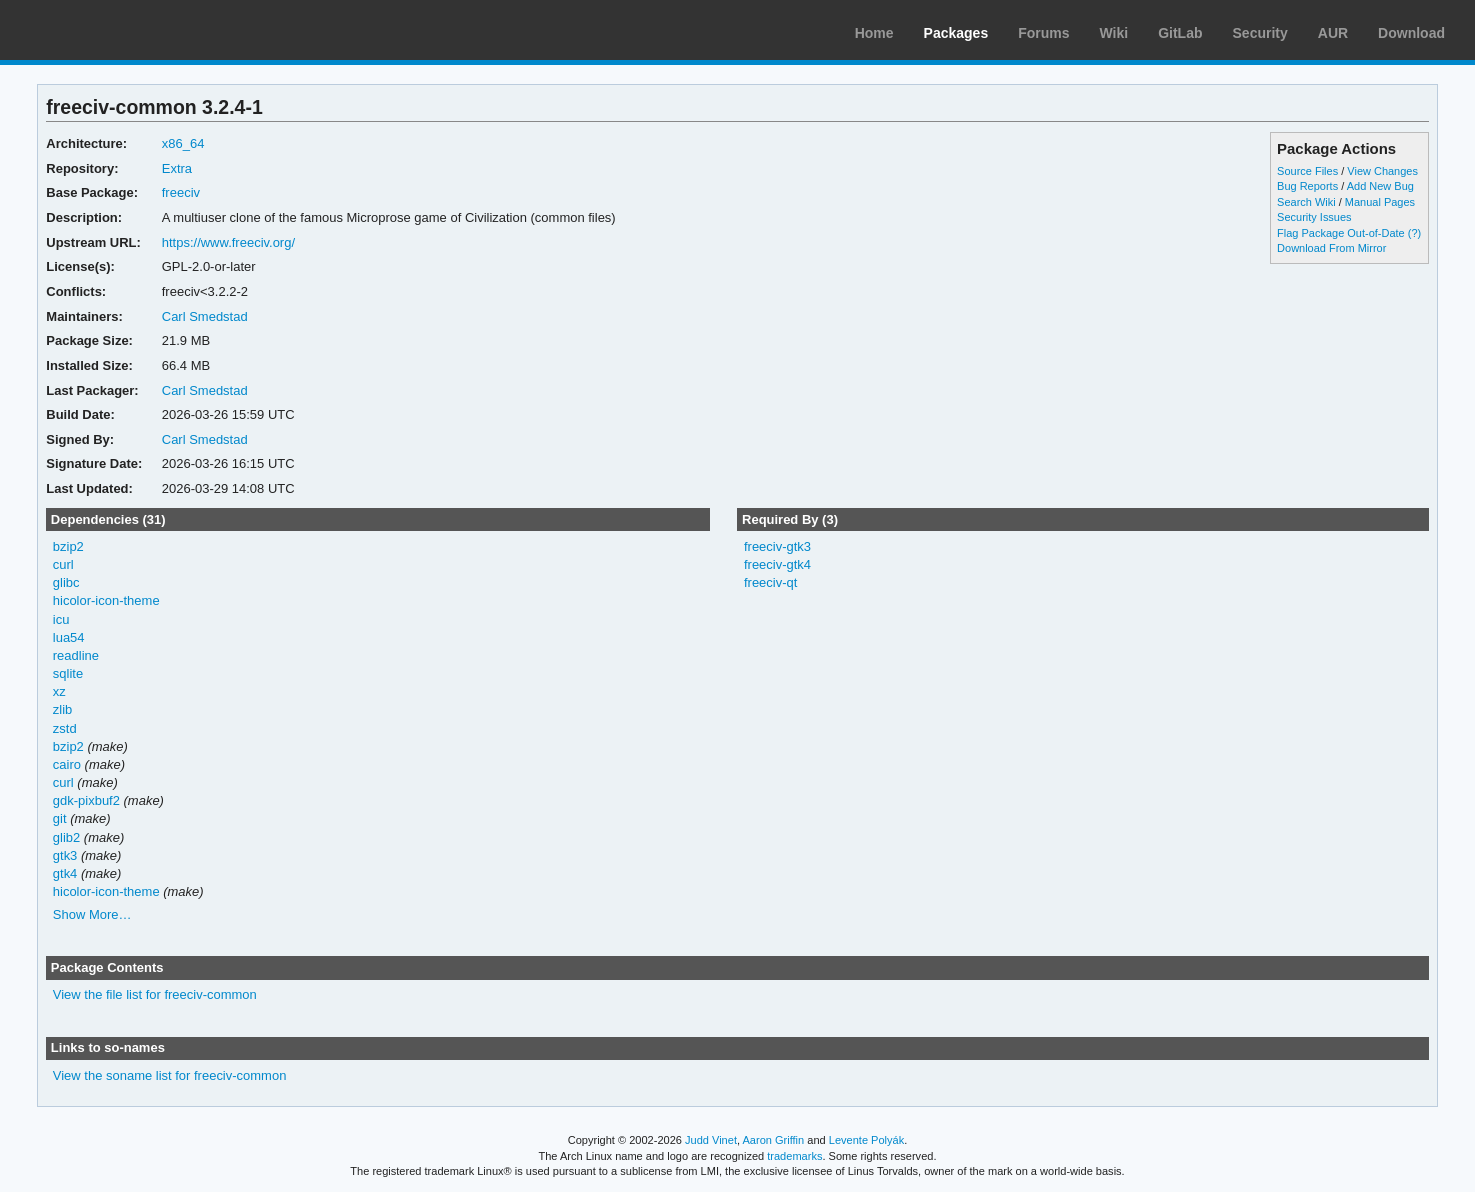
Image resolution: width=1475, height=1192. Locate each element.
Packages (956, 33)
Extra (177, 168)
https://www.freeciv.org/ (228, 242)
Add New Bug (1380, 186)
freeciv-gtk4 (777, 564)
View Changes (1382, 171)
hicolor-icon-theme (106, 600)
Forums (1043, 33)
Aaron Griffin (773, 1140)
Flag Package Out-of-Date (1341, 233)
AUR (1333, 33)
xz (59, 691)
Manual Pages (1380, 202)
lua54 (69, 637)
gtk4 (65, 873)
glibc (66, 582)
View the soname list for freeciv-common (170, 1075)
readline (76, 655)
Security (1260, 33)
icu (61, 619)
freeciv (181, 192)
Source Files (1307, 171)
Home (874, 33)
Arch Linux (110, 30)
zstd (65, 728)
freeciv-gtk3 (777, 546)
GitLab (1180, 33)
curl (63, 564)
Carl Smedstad (205, 316)
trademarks (794, 1156)
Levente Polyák (866, 1140)
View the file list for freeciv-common (155, 994)
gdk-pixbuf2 (86, 800)
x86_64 (183, 143)
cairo (67, 764)
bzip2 (68, 546)
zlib (62, 709)
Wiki (1114, 33)
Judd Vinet (711, 1140)
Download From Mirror (1331, 248)
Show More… (92, 914)
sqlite (68, 673)
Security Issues (1314, 217)
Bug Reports (1307, 186)
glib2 (66, 837)
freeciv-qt (770, 582)
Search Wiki (1306, 202)
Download (1411, 33)
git (60, 818)
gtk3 (65, 855)
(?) (1414, 233)
